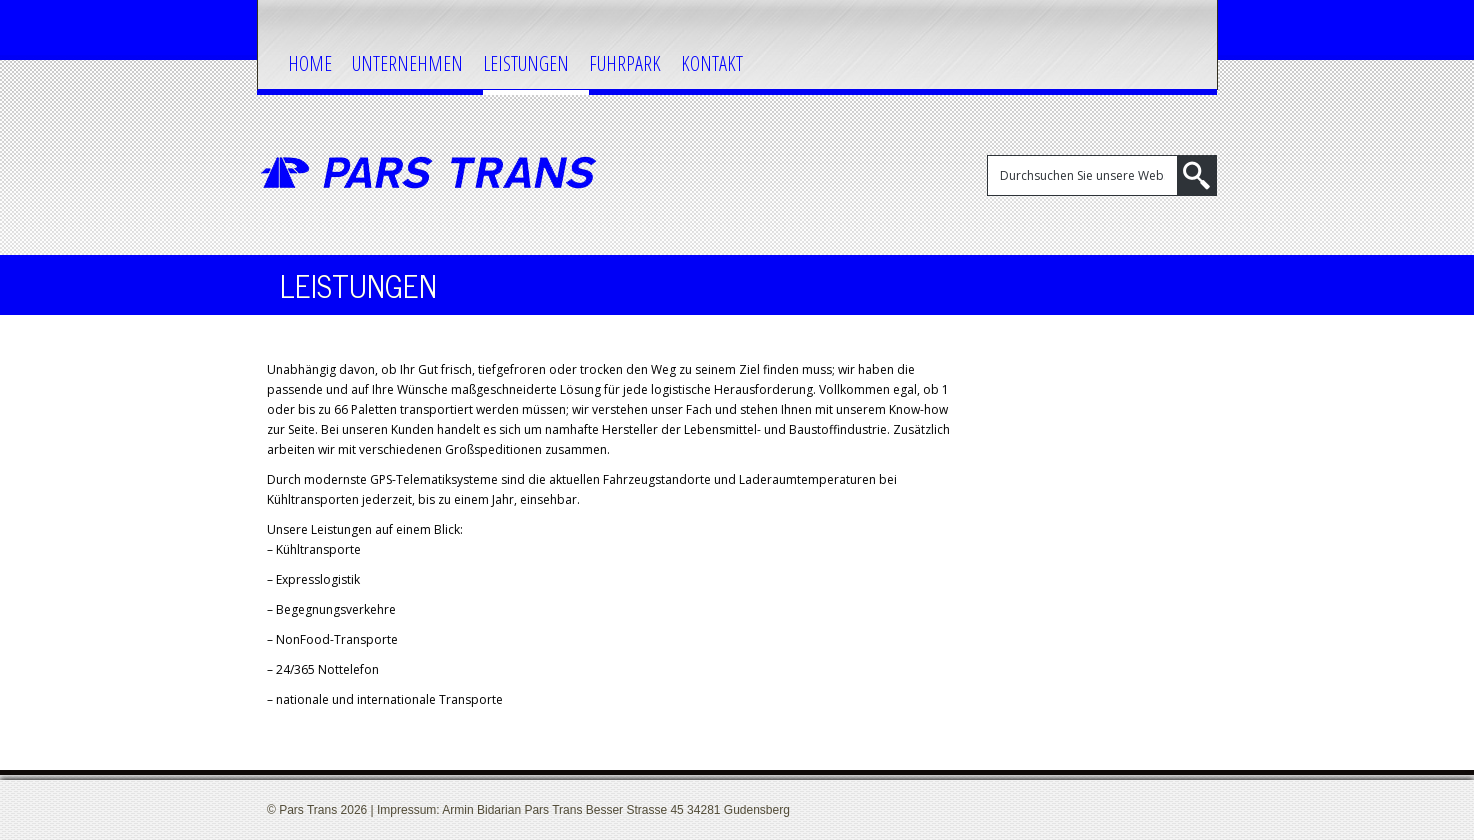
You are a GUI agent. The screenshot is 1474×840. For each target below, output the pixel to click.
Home (310, 63)
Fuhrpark (625, 63)
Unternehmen (407, 63)
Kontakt (712, 63)
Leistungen (526, 63)
